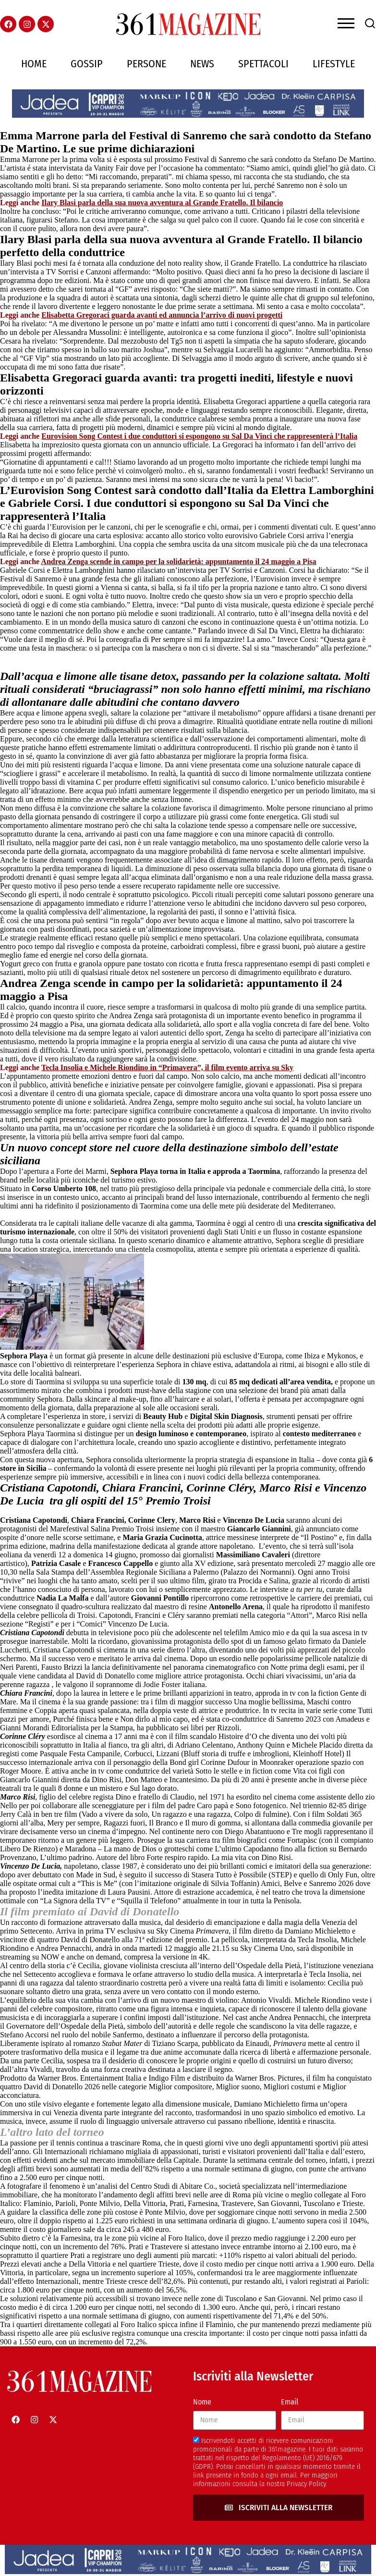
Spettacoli (263, 63)
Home (34, 63)
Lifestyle (334, 63)
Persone (146, 63)
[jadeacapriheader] (188, 115)
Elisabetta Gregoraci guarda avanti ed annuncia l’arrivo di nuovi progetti (161, 315)
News (202, 63)
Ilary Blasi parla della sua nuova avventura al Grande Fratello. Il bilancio (162, 202)
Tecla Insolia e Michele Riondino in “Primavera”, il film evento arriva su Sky (167, 1067)
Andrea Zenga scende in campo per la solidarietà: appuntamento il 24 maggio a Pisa (178, 561)
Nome (202, 2401)
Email (289, 2401)
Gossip (87, 63)
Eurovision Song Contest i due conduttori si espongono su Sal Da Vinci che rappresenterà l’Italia (199, 436)
